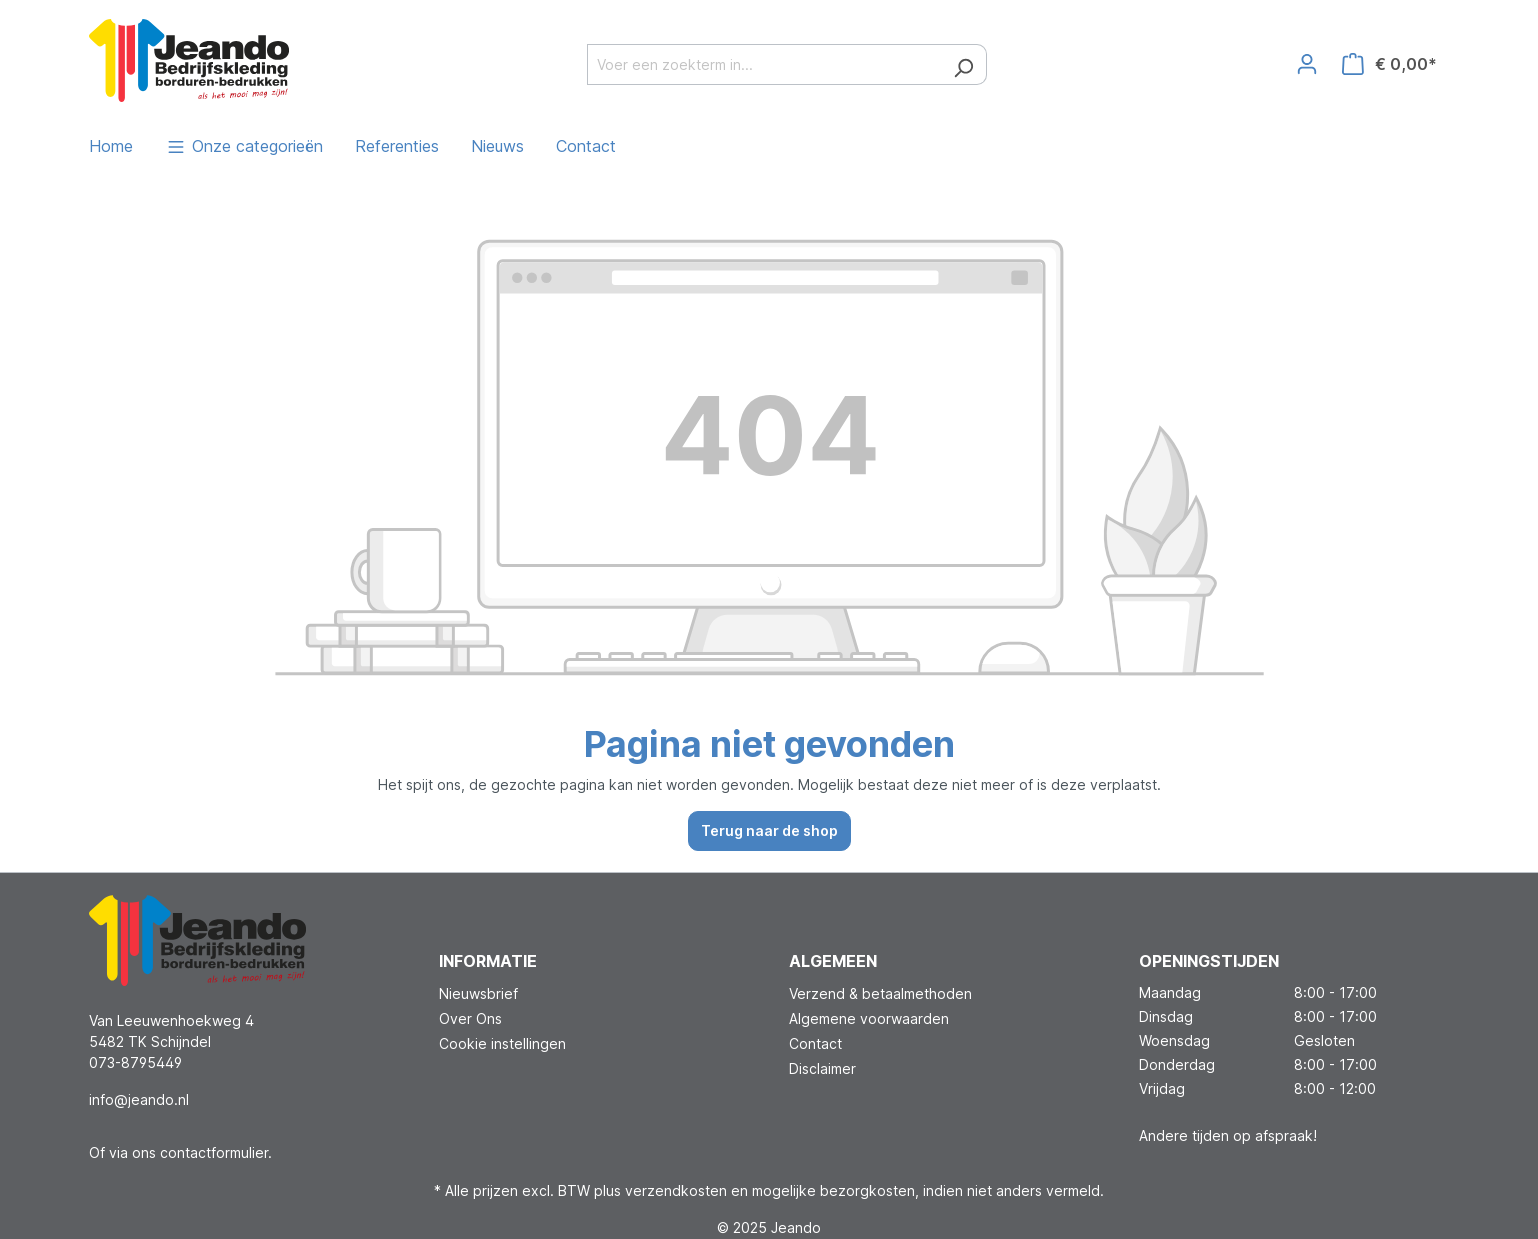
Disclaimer (822, 1068)
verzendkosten (676, 1190)
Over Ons (470, 1018)
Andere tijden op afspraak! (1228, 1135)
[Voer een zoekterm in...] (764, 64)
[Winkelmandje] (1389, 64)
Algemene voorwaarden (869, 1018)
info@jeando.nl (139, 1099)
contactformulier (214, 1152)
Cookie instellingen (502, 1043)
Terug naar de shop (769, 830)
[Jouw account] (1307, 64)
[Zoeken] (963, 64)
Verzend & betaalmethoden (880, 993)
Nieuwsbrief (478, 993)
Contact (815, 1043)
